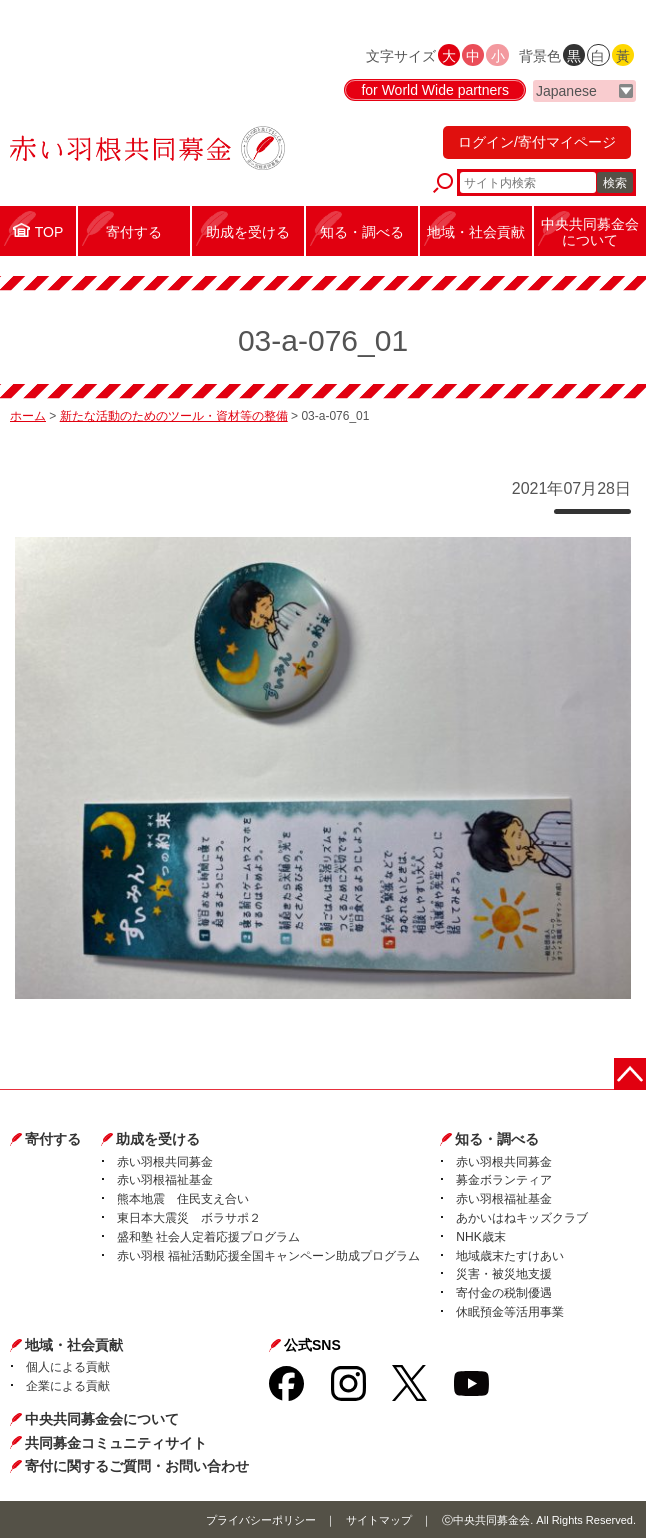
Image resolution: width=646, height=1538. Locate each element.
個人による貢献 (68, 1367)
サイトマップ (379, 1520)
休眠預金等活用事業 (510, 1312)
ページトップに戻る (630, 1074)
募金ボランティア (504, 1180)
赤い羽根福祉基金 (165, 1180)
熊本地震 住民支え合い (183, 1199)
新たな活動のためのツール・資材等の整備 (174, 416)
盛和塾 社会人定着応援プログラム (208, 1237)
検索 (615, 183)
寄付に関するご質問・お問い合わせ (137, 1466)
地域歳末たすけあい (510, 1256)
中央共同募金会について (102, 1419)
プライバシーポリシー (261, 1520)
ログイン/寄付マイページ (537, 142)
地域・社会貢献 (74, 1345)
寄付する (53, 1139)
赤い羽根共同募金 (165, 1162)
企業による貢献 (68, 1386)
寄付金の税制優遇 (504, 1293)
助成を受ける (158, 1139)
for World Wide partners (435, 90)
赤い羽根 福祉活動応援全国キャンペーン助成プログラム (268, 1256)
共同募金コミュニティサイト (116, 1443)
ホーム (28, 416)
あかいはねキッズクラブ (522, 1218)
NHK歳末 (480, 1237)
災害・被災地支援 (504, 1274)
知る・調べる (497, 1139)
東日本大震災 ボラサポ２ (189, 1218)
